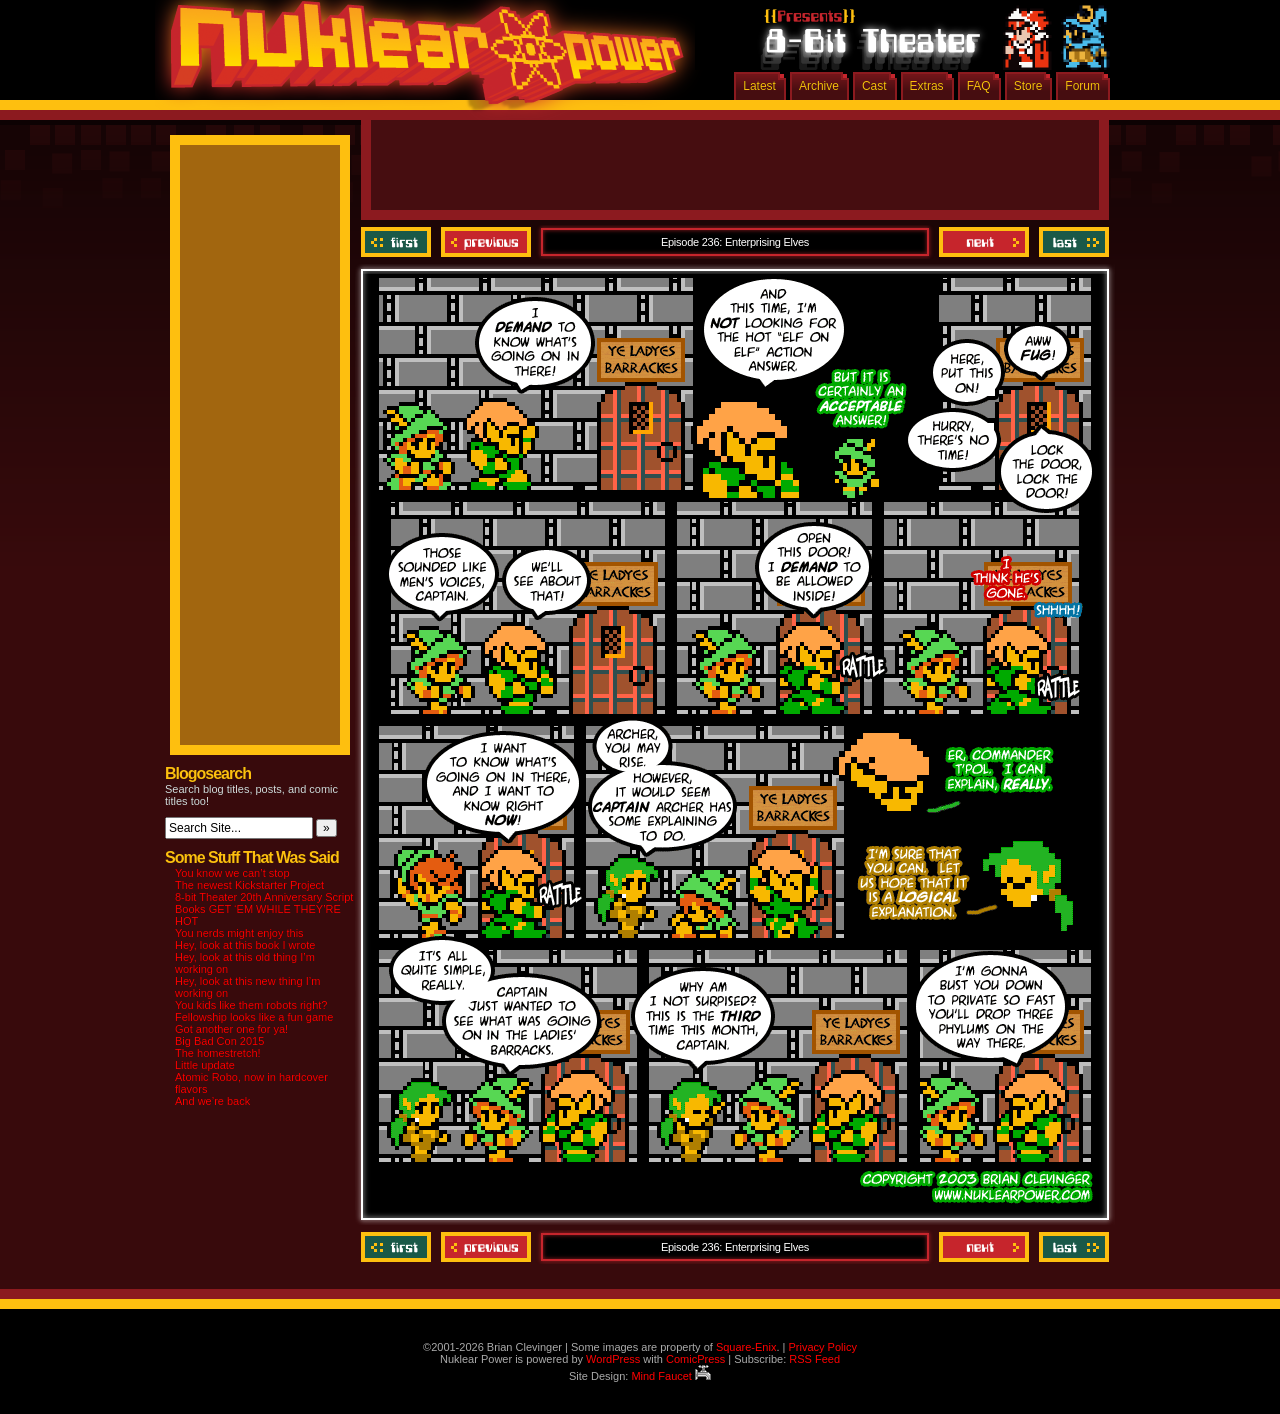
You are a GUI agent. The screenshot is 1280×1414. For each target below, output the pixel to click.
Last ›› (1071, 242)
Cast (874, 86)
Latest (759, 86)
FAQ (979, 86)
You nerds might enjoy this (239, 933)
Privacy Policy (822, 1347)
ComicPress (695, 1359)
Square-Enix (746, 1347)
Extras (927, 86)
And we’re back (212, 1101)
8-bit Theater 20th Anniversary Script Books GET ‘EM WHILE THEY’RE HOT (264, 909)
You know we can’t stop (232, 873)
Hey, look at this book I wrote (245, 945)
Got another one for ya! (231, 1029)
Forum (1082, 86)
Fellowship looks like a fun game (254, 1017)
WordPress (613, 1359)
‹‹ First (398, 242)
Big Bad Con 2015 (219, 1041)
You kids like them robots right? (251, 1005)
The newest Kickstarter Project (249, 885)
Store (1028, 86)
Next (984, 242)
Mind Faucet (671, 1376)
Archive (819, 86)
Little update (205, 1065)
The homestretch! (218, 1053)
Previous (486, 242)
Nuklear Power (420, 60)
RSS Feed (814, 1359)
